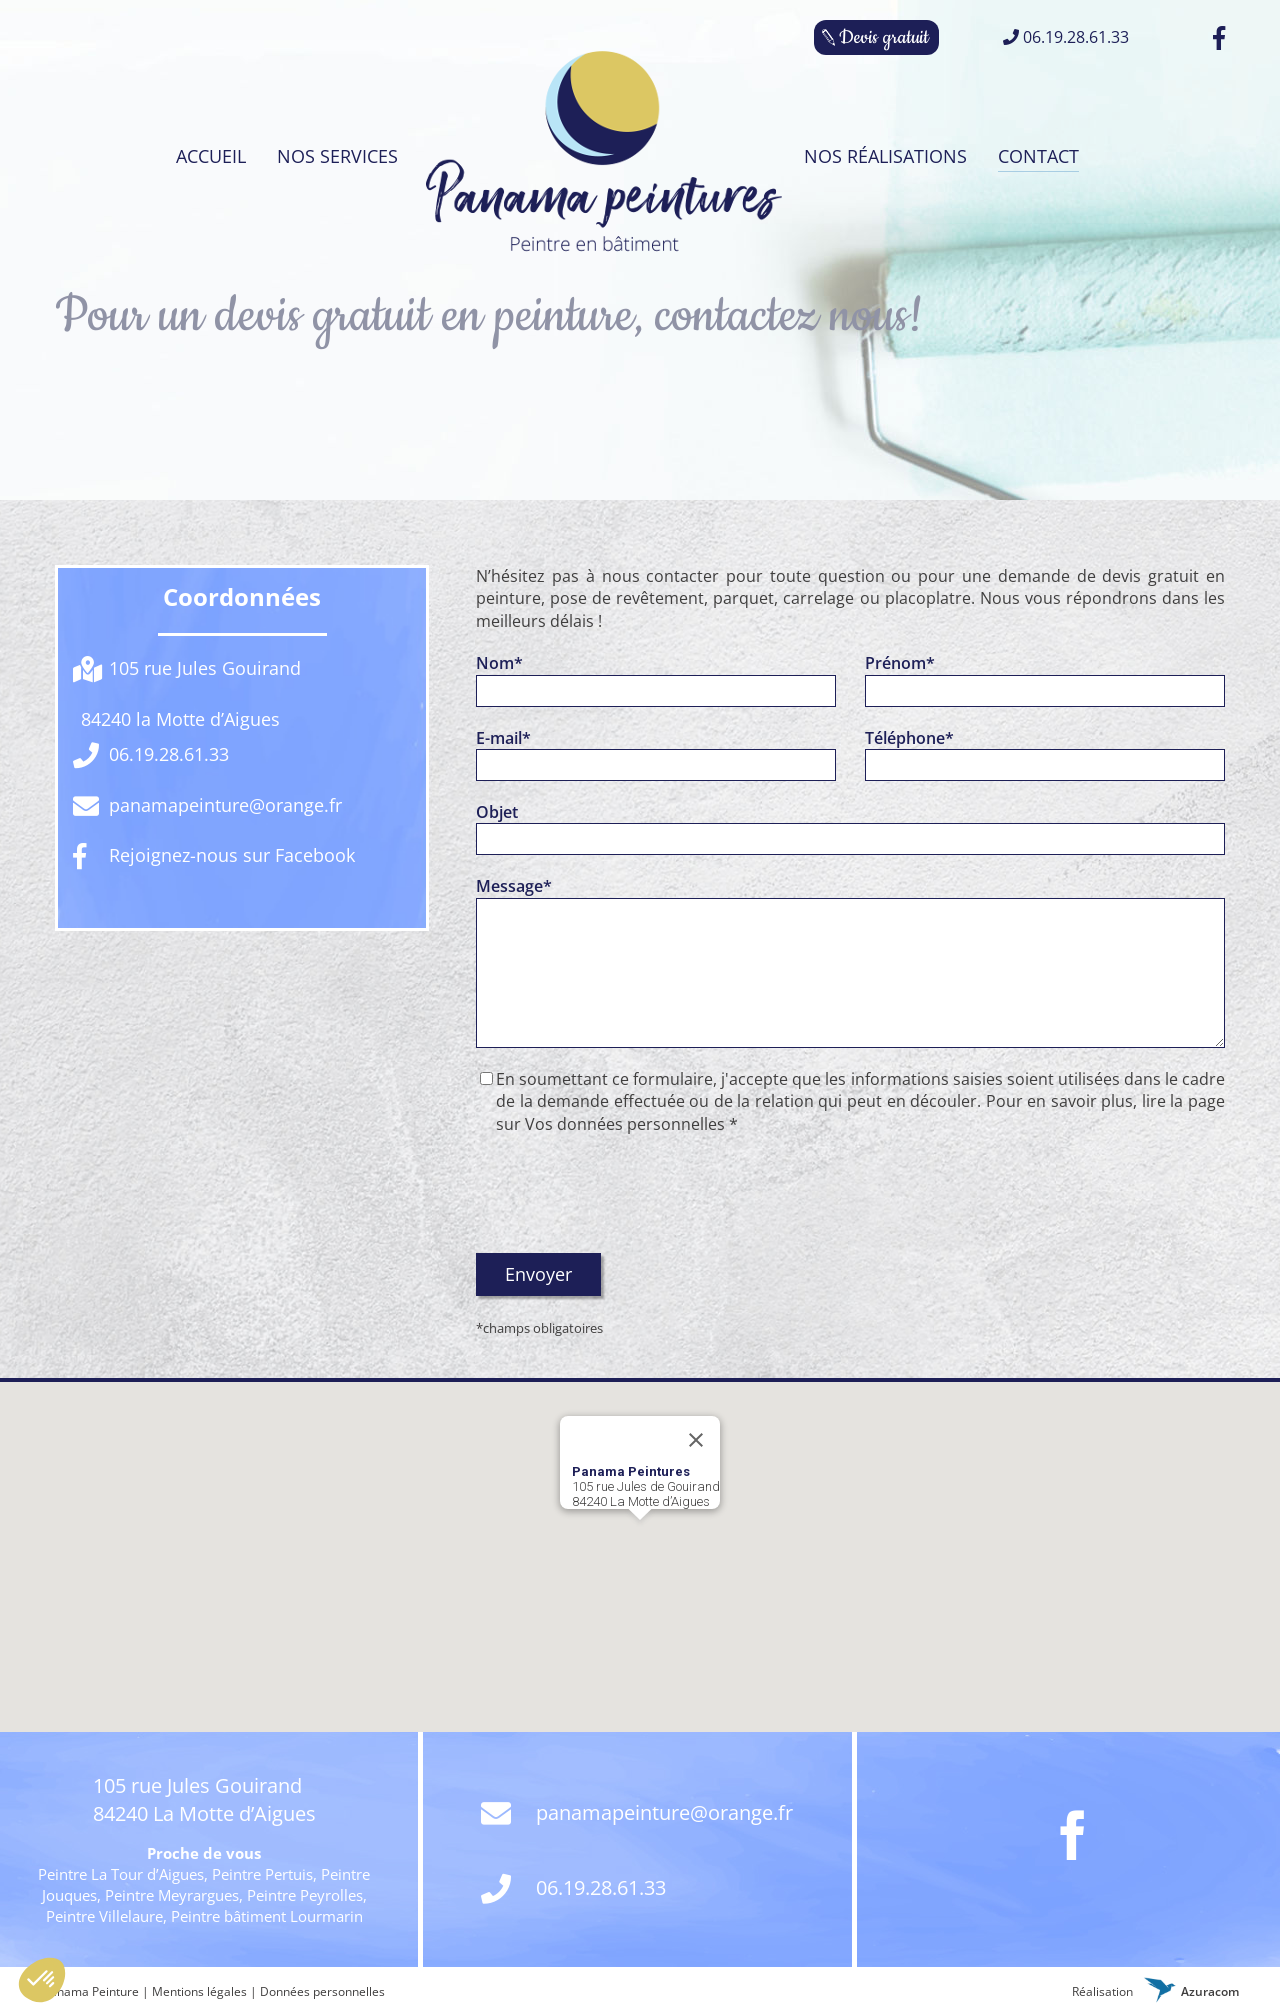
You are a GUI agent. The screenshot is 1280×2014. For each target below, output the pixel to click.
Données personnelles (322, 1991)
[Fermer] (696, 1440)
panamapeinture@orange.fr (637, 1814)
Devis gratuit (884, 37)
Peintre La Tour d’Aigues (121, 1874)
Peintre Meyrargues (172, 1895)
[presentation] (628, 1194)
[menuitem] (208, 156)
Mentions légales (199, 1991)
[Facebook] (1073, 1835)
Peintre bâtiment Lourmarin (267, 1916)
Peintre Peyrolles (305, 1895)
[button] (640, 1538)
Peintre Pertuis (262, 1874)
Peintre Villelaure (104, 1916)
